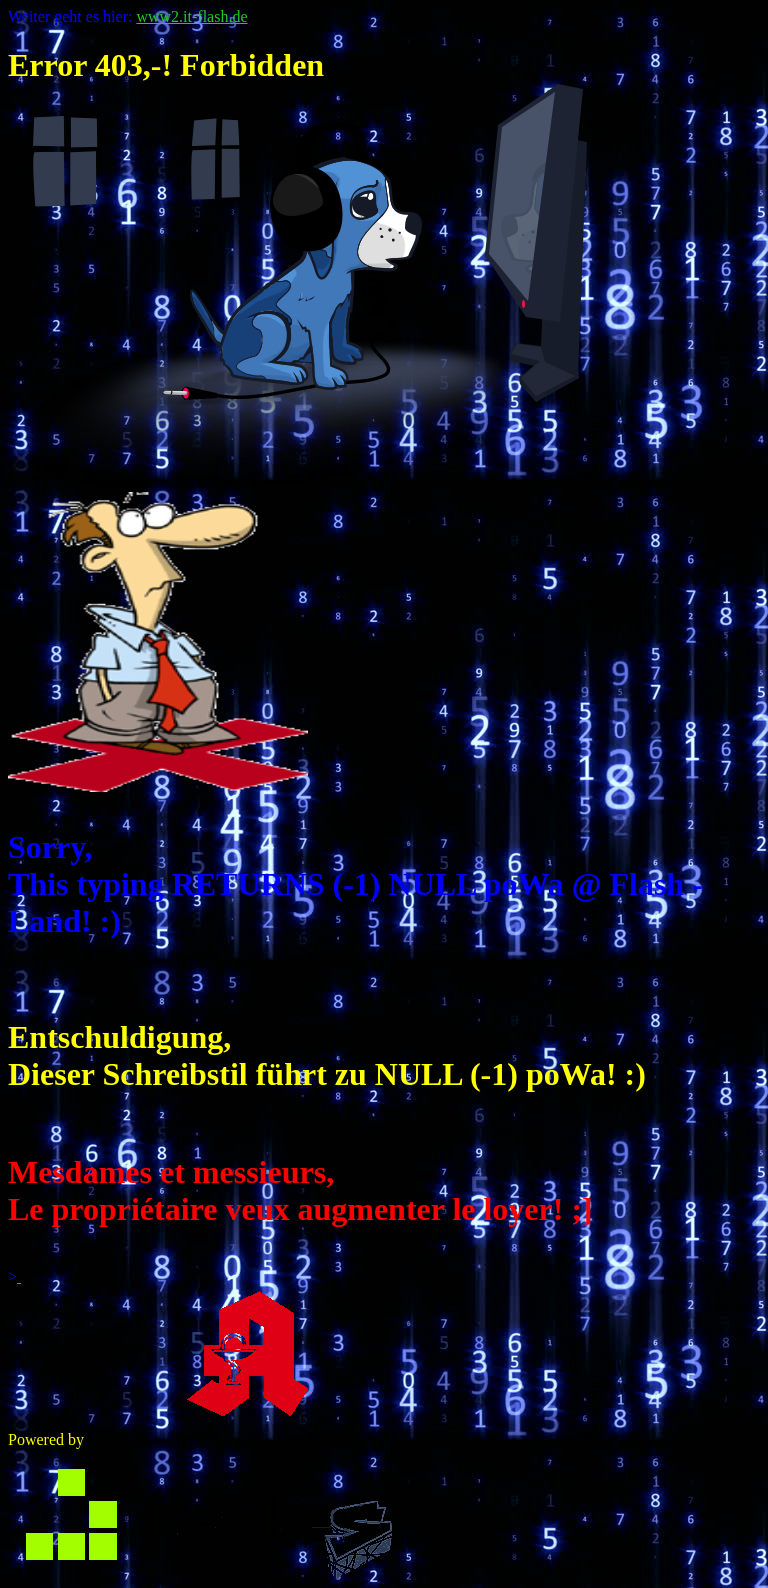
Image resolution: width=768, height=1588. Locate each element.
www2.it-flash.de (191, 16)
